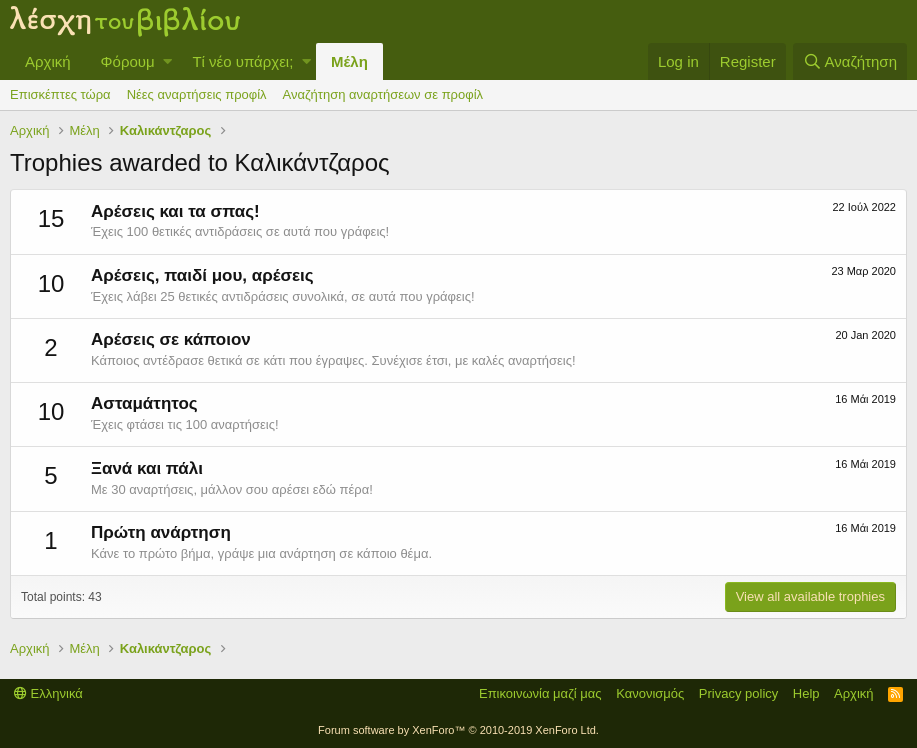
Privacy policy (738, 693)
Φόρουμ (128, 61)
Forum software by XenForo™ (458, 730)
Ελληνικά (48, 693)
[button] (167, 61)
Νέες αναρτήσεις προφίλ (197, 94)
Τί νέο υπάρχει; (242, 61)
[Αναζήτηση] (850, 61)
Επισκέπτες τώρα (60, 94)
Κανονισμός (650, 693)
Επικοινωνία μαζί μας (540, 693)
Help (806, 693)
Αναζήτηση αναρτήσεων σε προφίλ (383, 94)
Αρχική (48, 61)
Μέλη (349, 61)
